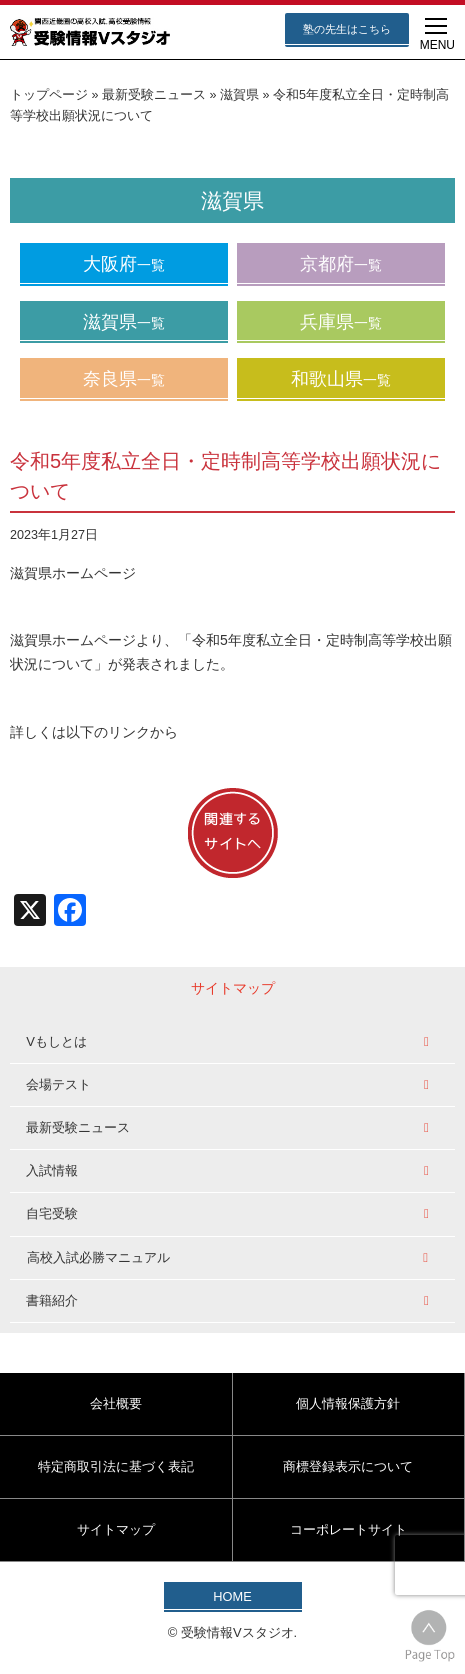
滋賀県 (239, 95)
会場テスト (58, 1084)
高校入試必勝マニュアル (98, 1257)
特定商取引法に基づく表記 (116, 1466)
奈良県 (124, 379)
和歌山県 (341, 379)
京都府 (341, 264)
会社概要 (116, 1403)
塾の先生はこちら (347, 29)
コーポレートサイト (348, 1529)
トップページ (49, 95)
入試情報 (52, 1170)
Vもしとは (56, 1041)
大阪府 (124, 264)
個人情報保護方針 (348, 1403)
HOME (232, 1596)
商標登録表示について (348, 1466)
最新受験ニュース (154, 95)
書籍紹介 (52, 1300)
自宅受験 (52, 1213)
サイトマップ (116, 1529)
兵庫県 (341, 322)
